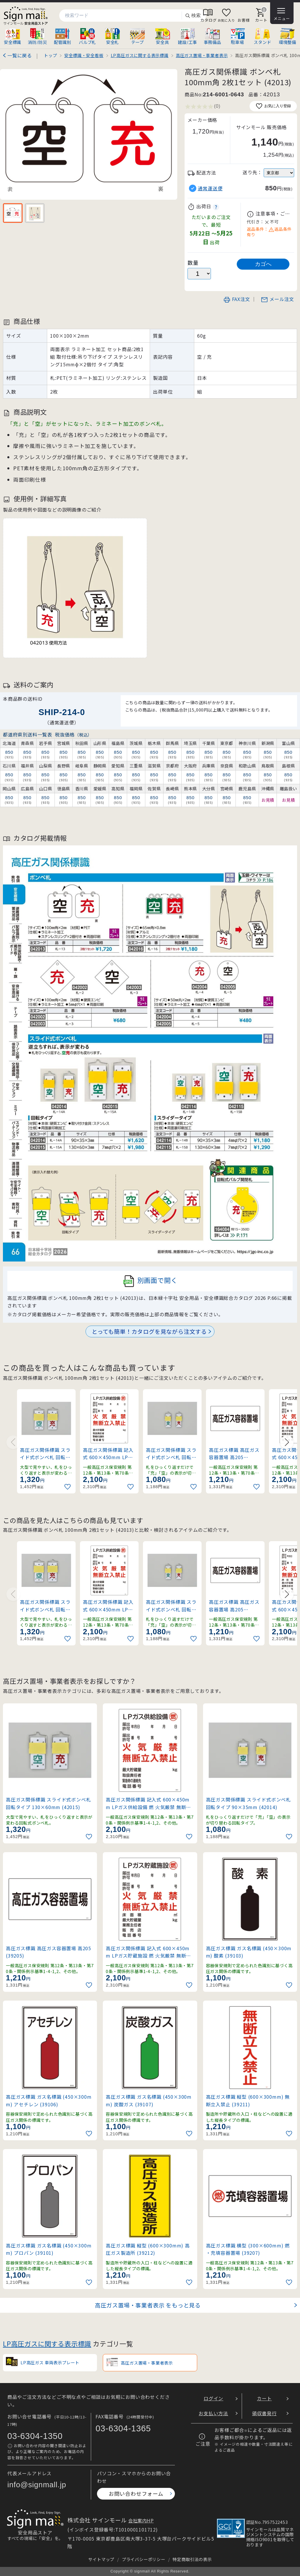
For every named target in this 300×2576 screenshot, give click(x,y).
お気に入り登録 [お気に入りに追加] (273, 106)
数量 (193, 262)
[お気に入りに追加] (68, 1486)
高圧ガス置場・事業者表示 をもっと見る (148, 2305)
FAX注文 (236, 298)
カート (264, 2398)
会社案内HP (141, 2520)
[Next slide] (287, 1442)
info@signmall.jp (36, 2485)
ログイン (213, 2398)
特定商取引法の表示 (192, 2559)
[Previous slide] (13, 1442)
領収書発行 (264, 2413)
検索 (193, 15)
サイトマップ (101, 2559)
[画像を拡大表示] (88, 134)
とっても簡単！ (149, 1331)
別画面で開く (150, 1281)
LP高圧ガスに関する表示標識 (47, 2343)
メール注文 (277, 298)
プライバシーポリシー (143, 2559)
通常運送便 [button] (210, 188)
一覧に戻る (19, 55)
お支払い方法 (213, 2413)
